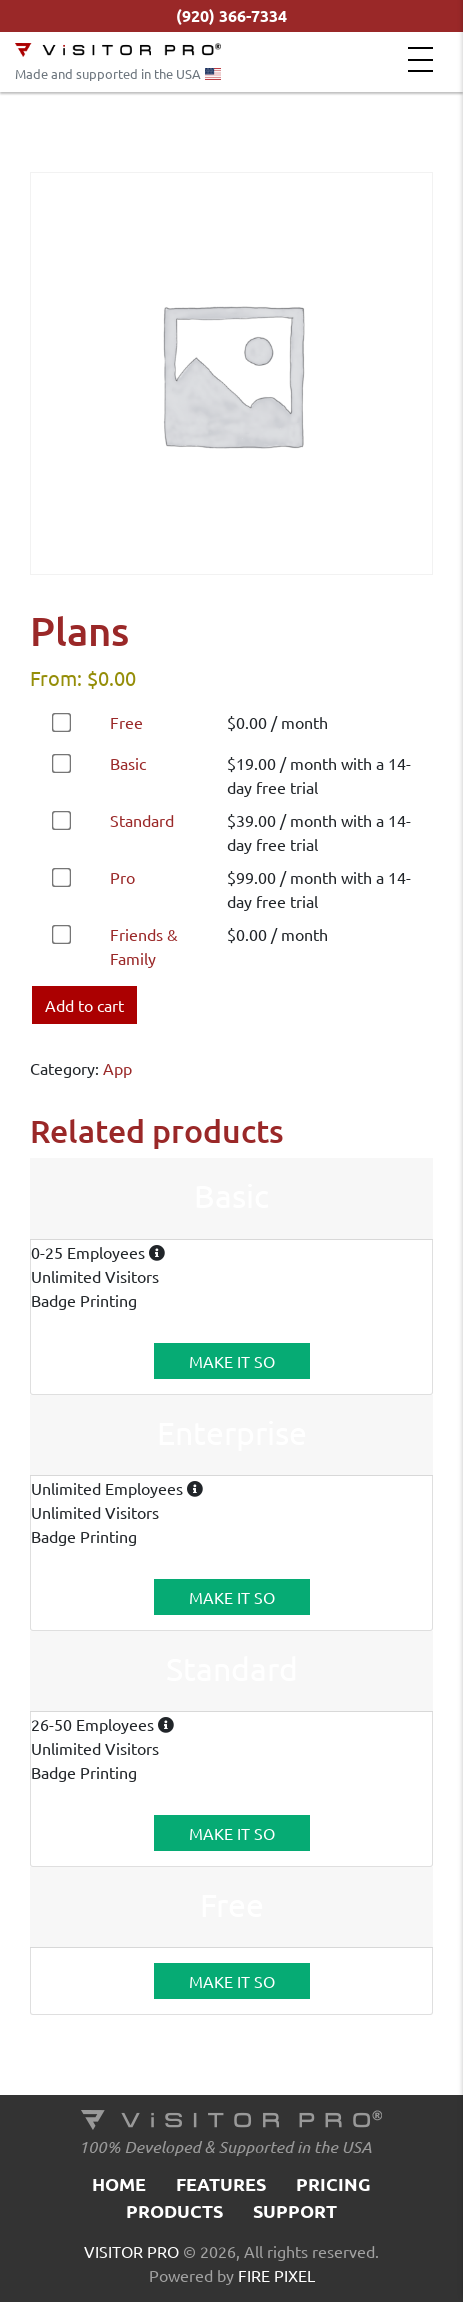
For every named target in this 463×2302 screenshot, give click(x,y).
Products (174, 2210)
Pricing (333, 2183)
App (117, 1068)
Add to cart (84, 1005)
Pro (122, 877)
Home (119, 2183)
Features (221, 2183)
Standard (142, 820)
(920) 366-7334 (231, 15)
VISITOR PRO (131, 2251)
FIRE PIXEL (276, 2275)
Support (295, 2210)
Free (126, 722)
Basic (128, 763)
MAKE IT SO (232, 1361)
